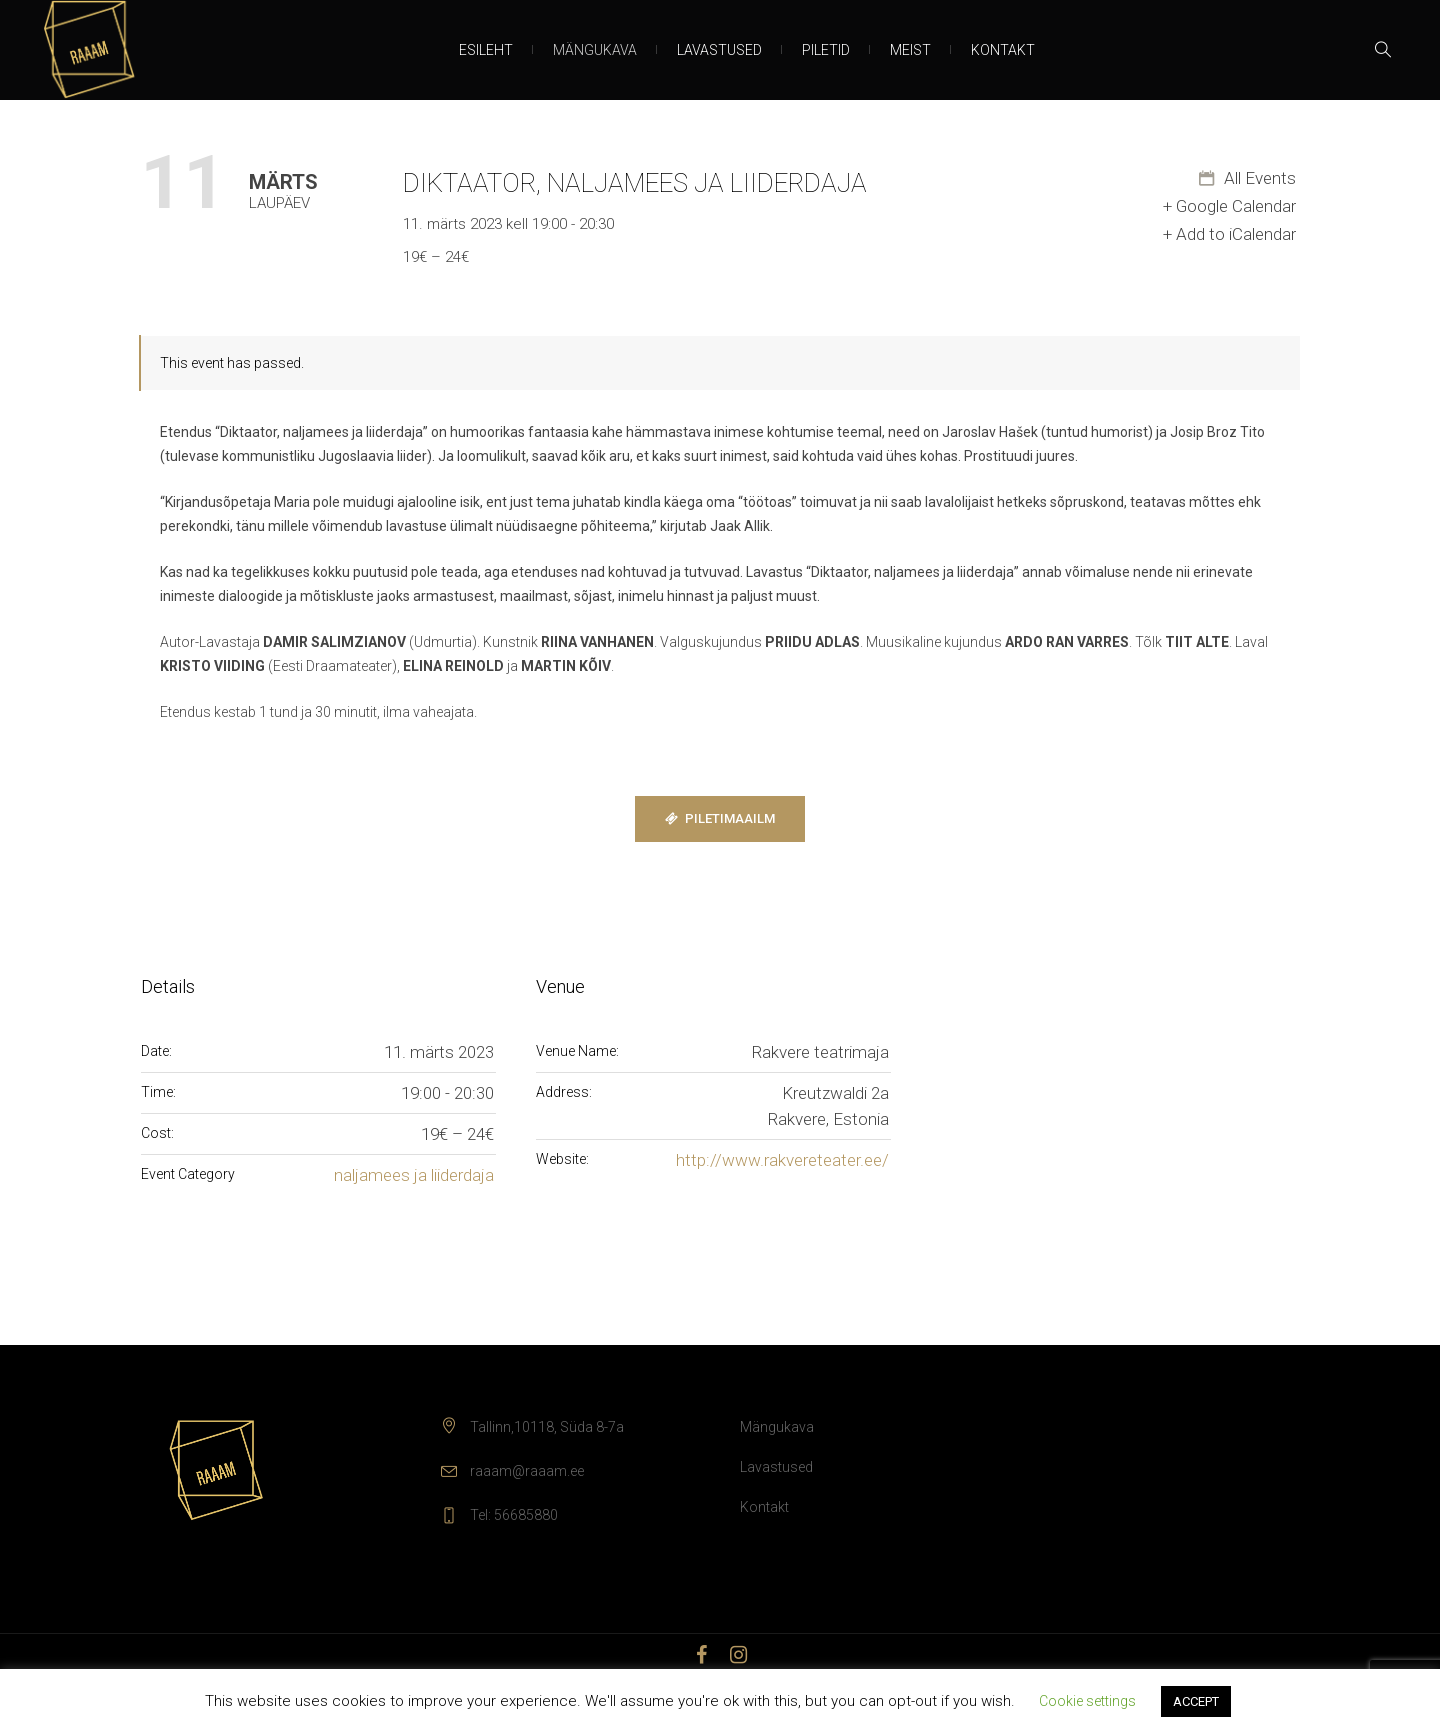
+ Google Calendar (1229, 206)
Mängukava (777, 1427)
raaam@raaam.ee (527, 1471)
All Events (1258, 178)
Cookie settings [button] (1087, 1701)
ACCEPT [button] (1196, 1701)
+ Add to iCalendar (1229, 234)
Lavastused (776, 1467)
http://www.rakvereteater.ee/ (782, 1160)
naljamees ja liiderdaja (414, 1175)
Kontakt (764, 1507)
